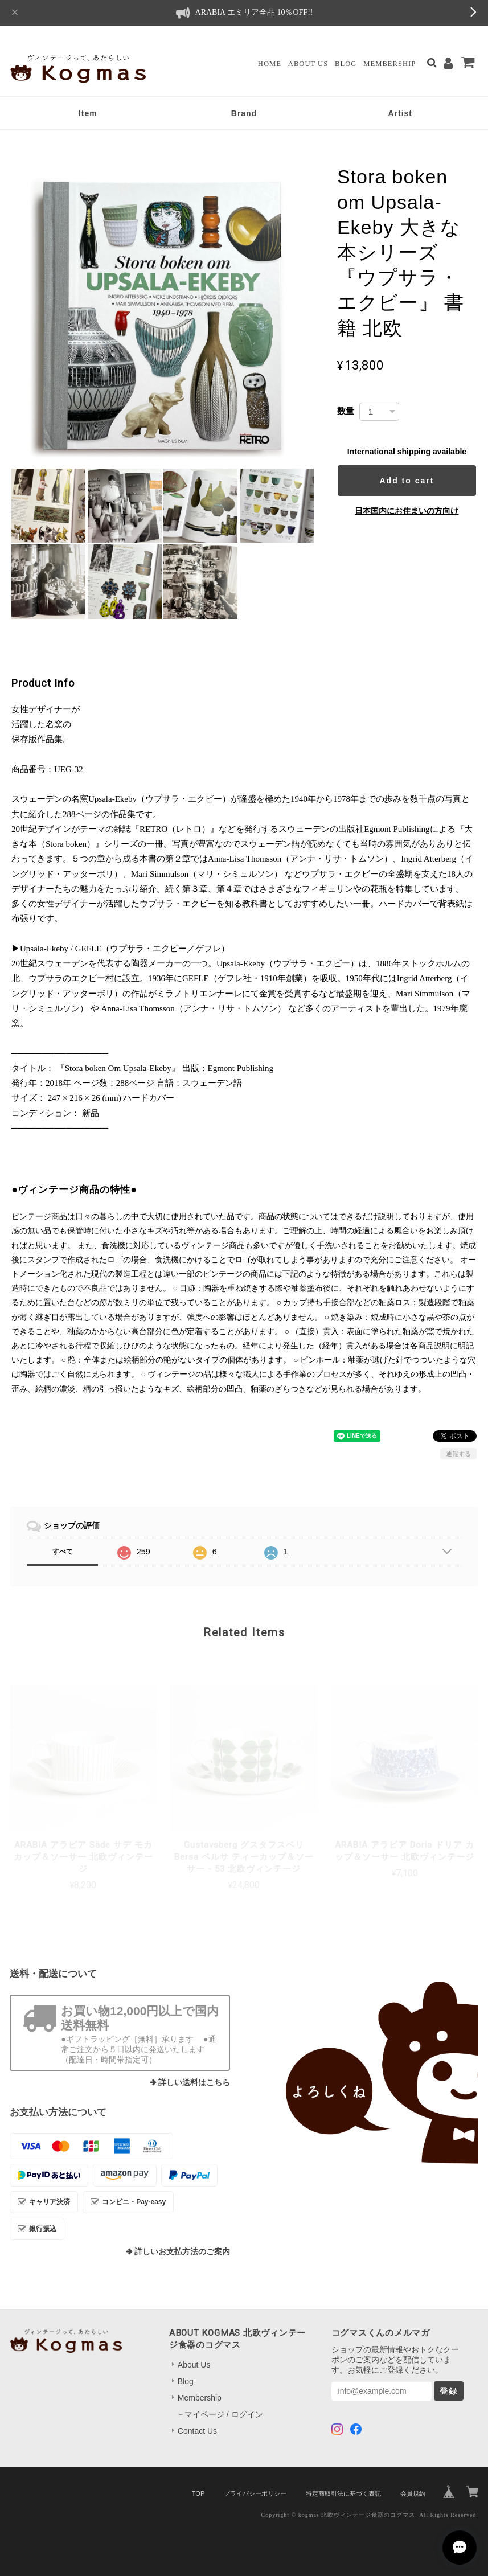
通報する (458, 1453)
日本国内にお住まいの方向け (406, 510)
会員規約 (412, 2493)
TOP (198, 2493)
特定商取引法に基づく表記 (343, 2493)
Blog (345, 64)
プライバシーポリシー (255, 2493)
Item (88, 113)
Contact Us (197, 2430)
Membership (389, 64)
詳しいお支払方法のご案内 (182, 2251)
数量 (345, 411)
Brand (244, 113)
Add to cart (407, 480)
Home (269, 64)
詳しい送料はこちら (194, 2082)
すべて (62, 1552)
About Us (308, 64)
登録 (449, 2390)
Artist (400, 113)
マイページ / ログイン (223, 2414)
